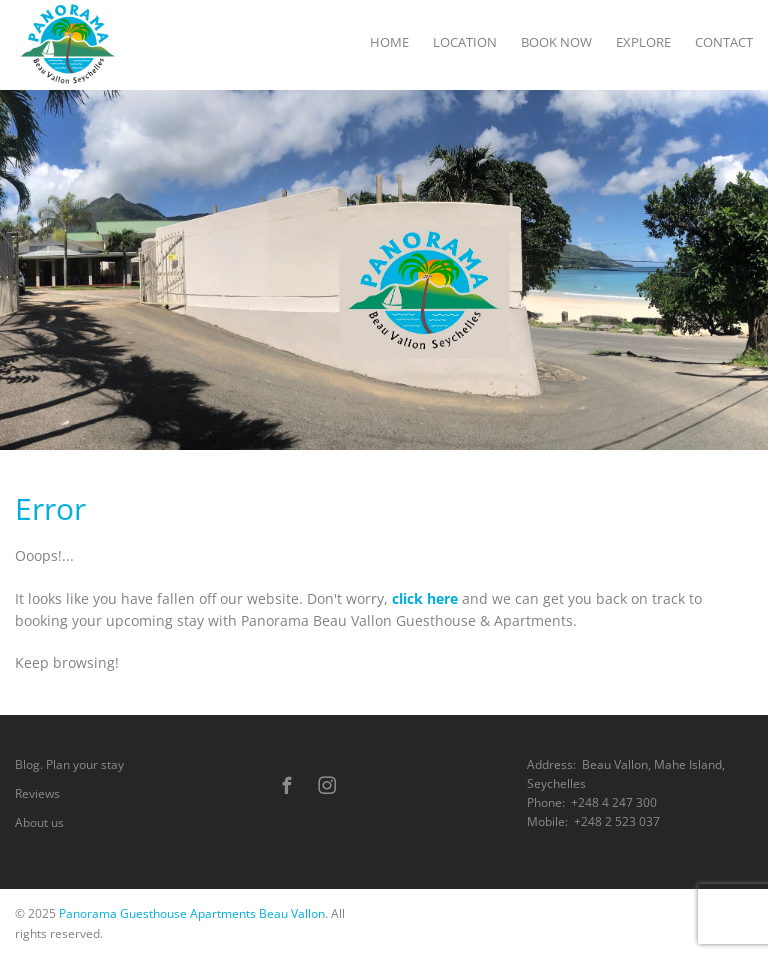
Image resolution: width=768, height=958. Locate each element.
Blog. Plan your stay (69, 764)
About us (39, 822)
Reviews (37, 793)
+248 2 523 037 (617, 821)
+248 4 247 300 (614, 802)
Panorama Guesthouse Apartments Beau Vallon (192, 913)
